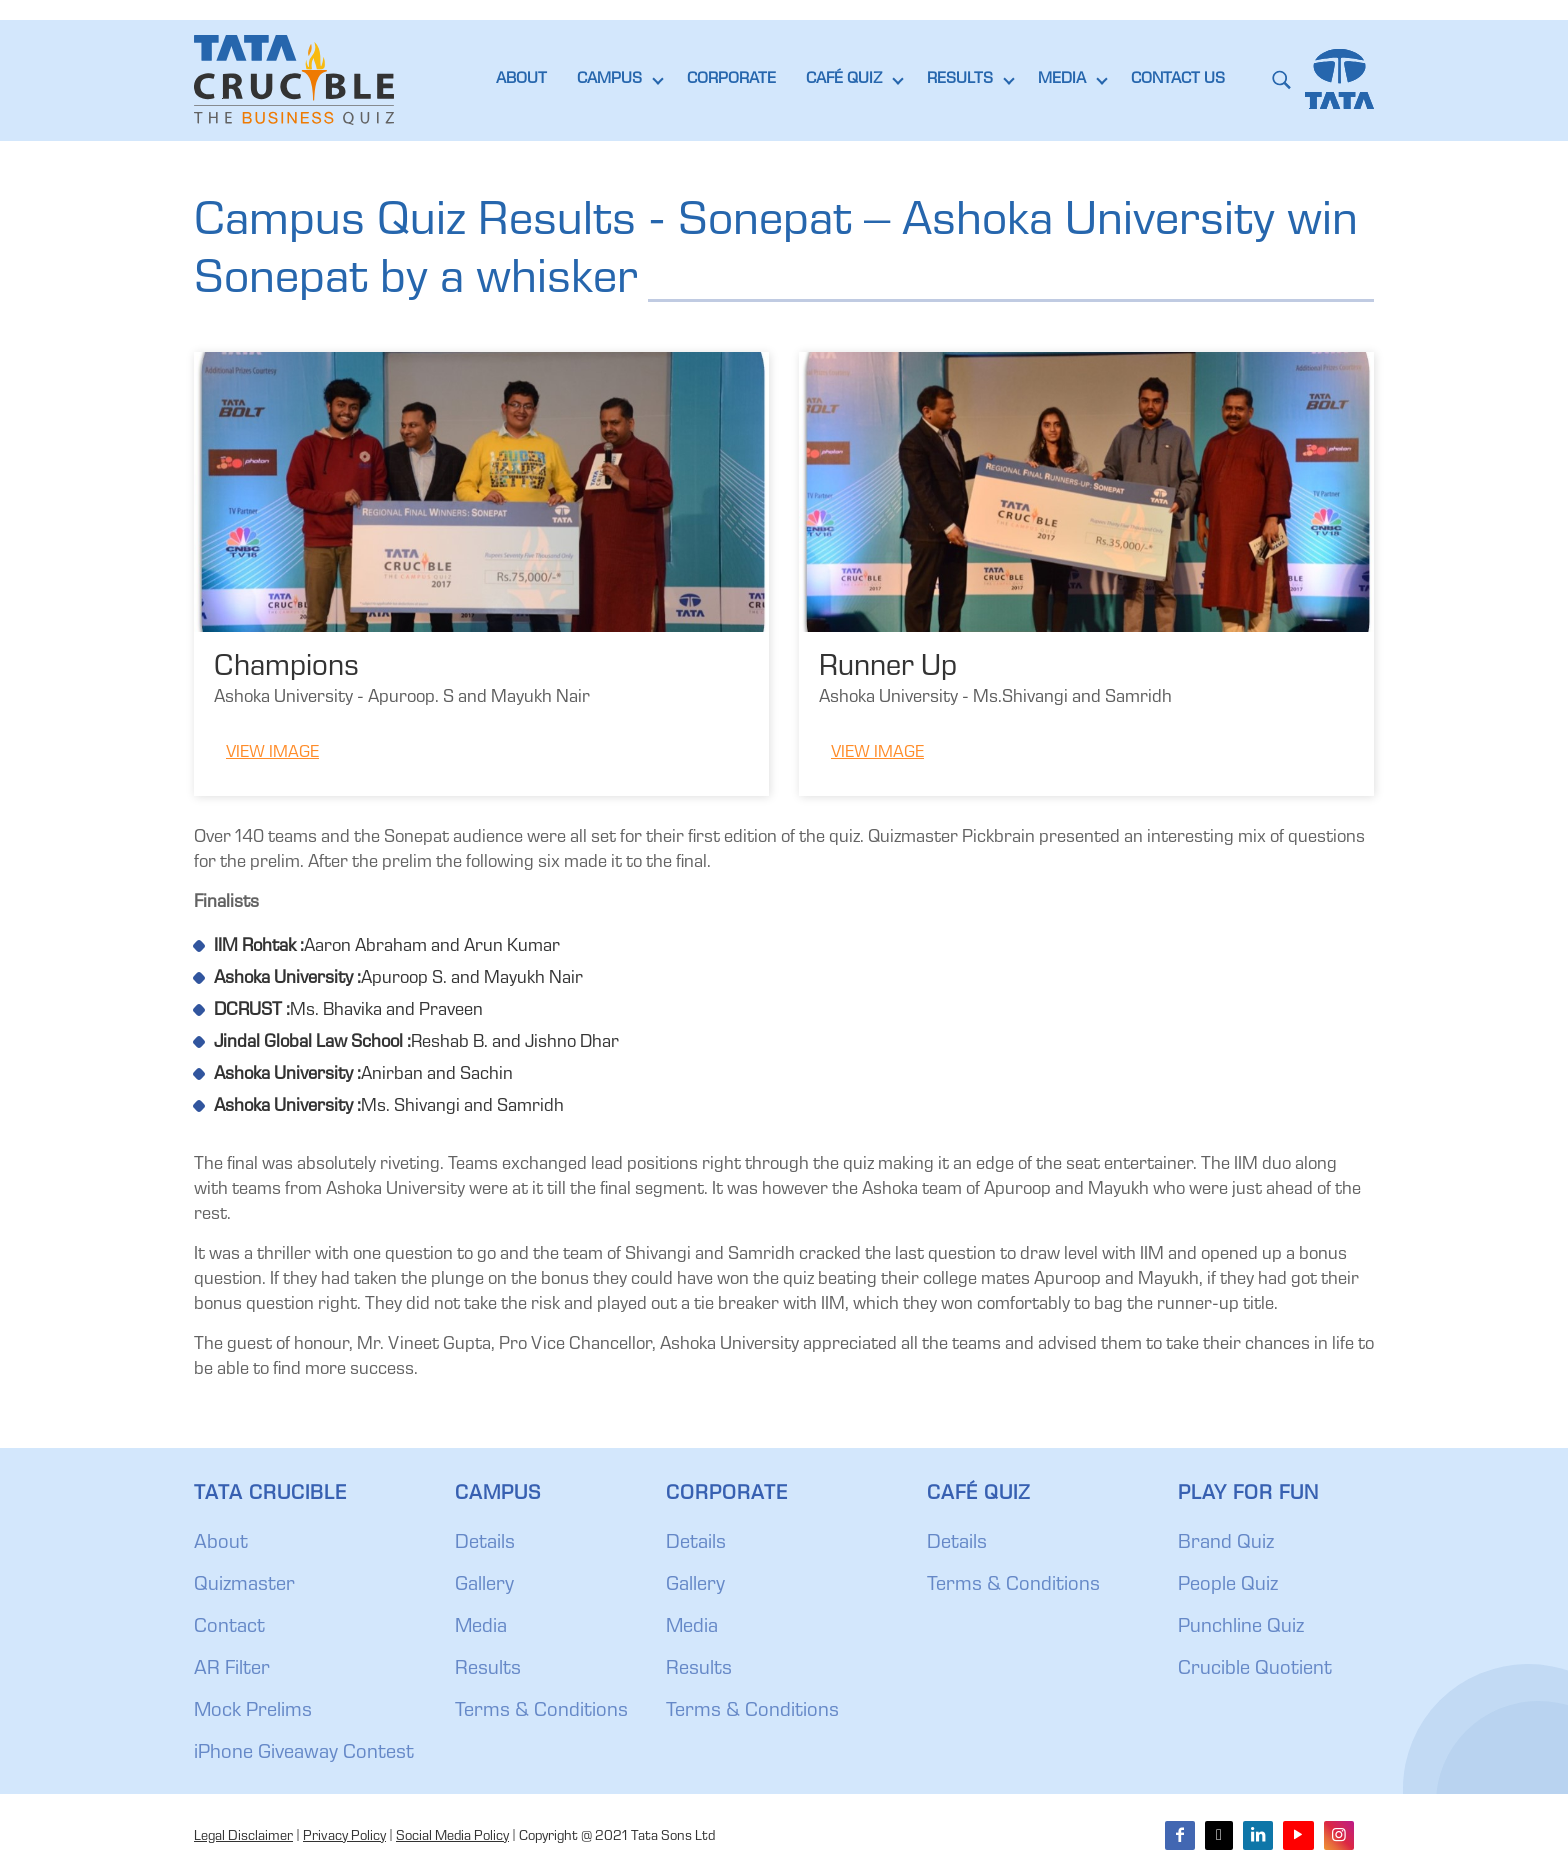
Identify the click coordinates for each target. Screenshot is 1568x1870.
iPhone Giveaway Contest (304, 1754)
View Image (272, 753)
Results (488, 1670)
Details (485, 1544)
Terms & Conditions (541, 1712)
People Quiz (1228, 1586)
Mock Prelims (253, 1712)
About (221, 1544)
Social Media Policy (452, 1837)
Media (481, 1628)
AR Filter (232, 1670)
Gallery (484, 1586)
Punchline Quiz (1241, 1628)
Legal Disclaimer (243, 1837)
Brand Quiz (1226, 1544)
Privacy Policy (344, 1837)
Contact (229, 1628)
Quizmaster (244, 1586)
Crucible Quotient (1255, 1670)
